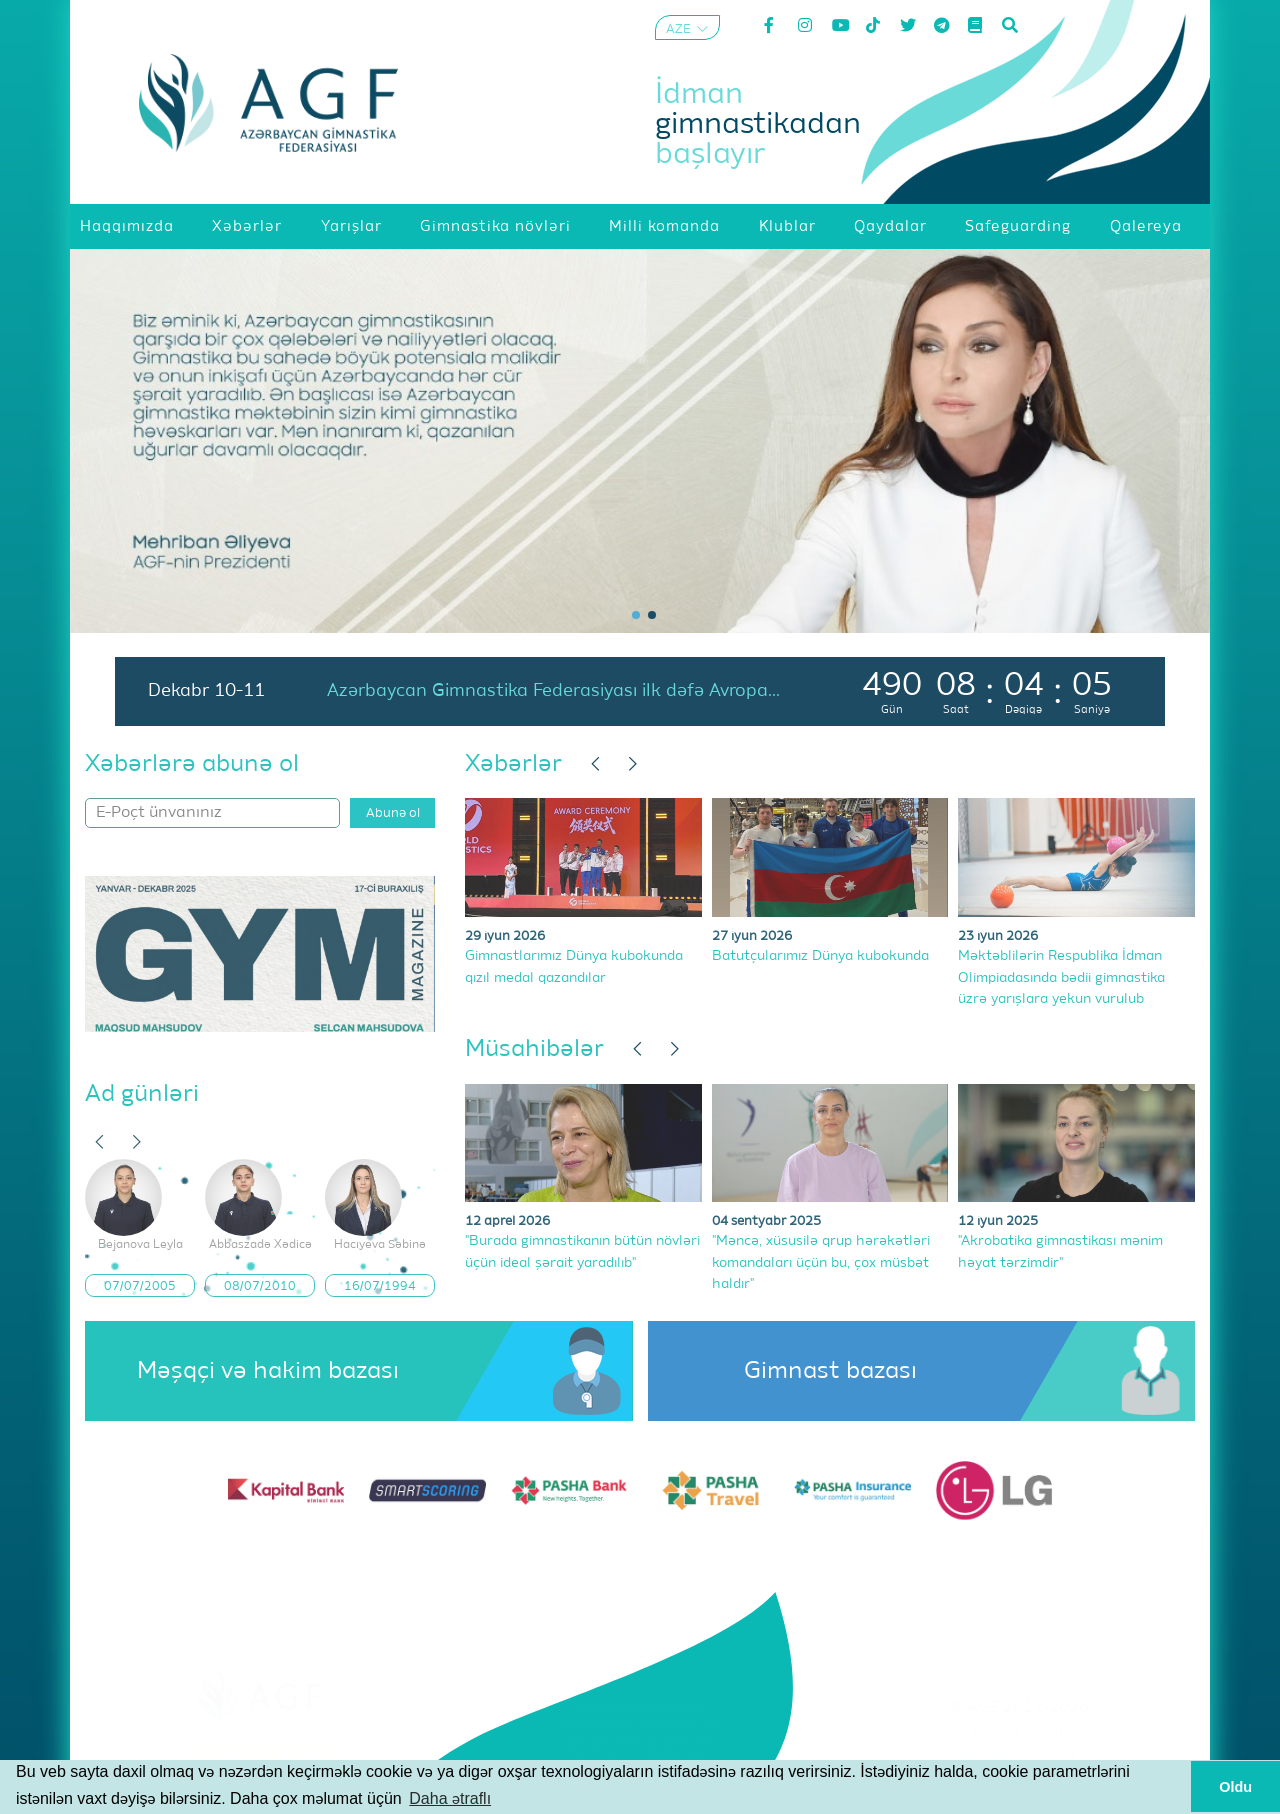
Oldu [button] (1235, 1787)
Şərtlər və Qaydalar (1020, 1733)
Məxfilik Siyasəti (1020, 1758)
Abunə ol (393, 813)
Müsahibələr (534, 1049)
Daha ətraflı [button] (450, 1798)
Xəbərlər (513, 764)
